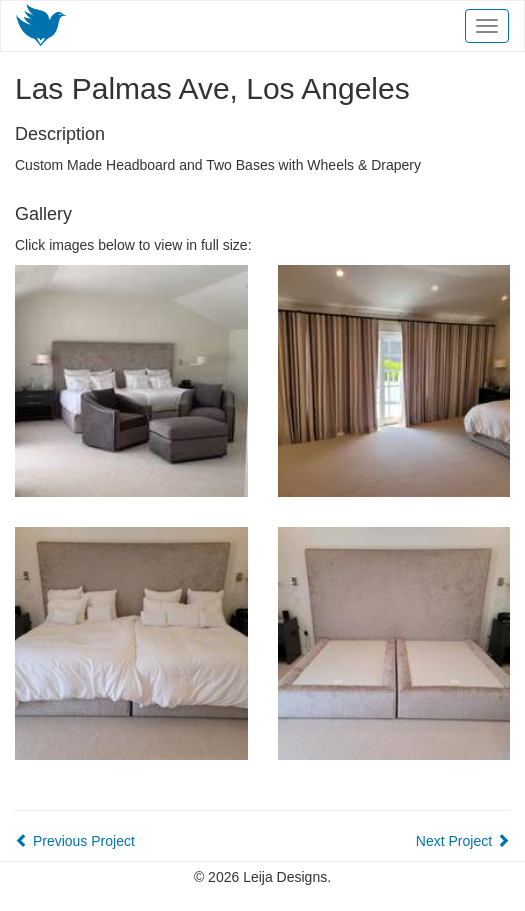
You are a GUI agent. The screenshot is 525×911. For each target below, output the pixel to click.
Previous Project (75, 841)
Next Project (463, 841)
